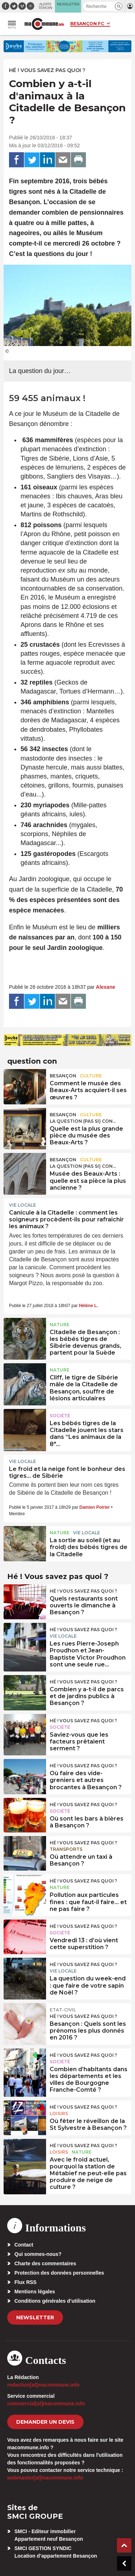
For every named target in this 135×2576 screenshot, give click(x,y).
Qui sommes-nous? (38, 2254)
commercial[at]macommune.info (46, 2403)
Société (60, 1415)
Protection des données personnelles (59, 2273)
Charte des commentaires (45, 2263)
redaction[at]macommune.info (43, 2385)
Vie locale (22, 1205)
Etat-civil (63, 2009)
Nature (59, 1324)
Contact (23, 2245)
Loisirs (59, 2113)
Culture (91, 1075)
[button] (118, 6)
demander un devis (45, 2422)
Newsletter (35, 2317)
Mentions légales (34, 2291)
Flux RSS (25, 2282)
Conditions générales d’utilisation (54, 2301)
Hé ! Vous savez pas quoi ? (47, 70)
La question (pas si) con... (83, 1121)
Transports (66, 1849)
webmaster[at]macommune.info (45, 2478)
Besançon (63, 1075)
